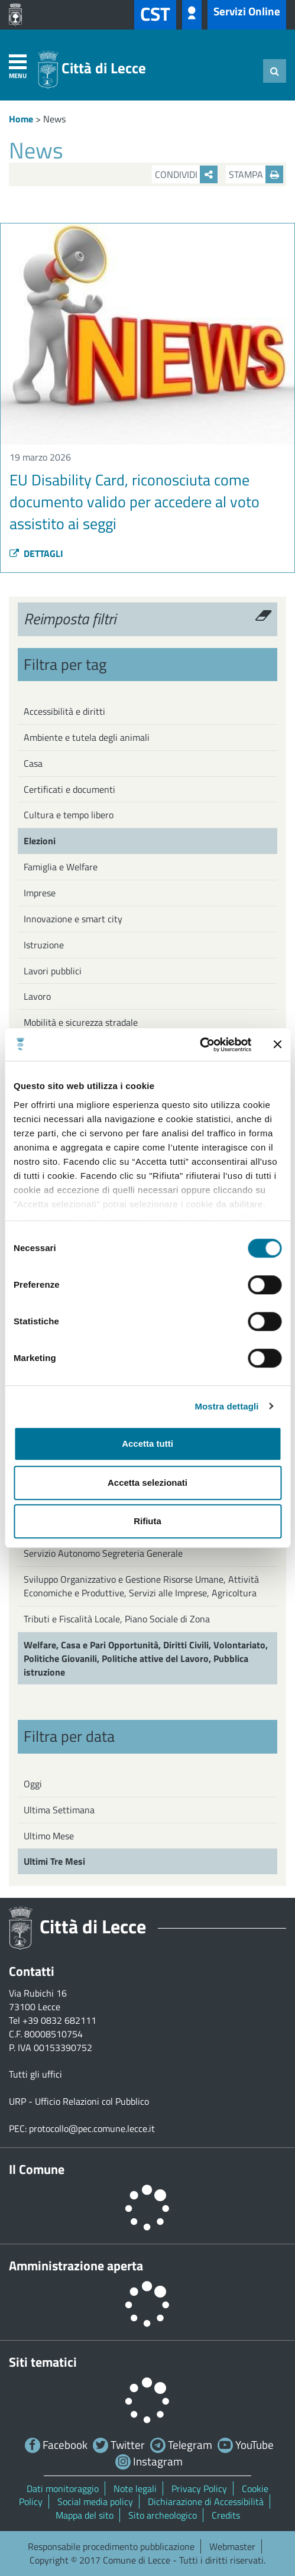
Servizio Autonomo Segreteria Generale (103, 1553)
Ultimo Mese (49, 1836)
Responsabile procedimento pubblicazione (111, 2546)
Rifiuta (147, 1521)
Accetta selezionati (147, 1482)
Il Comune (36, 2169)
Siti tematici (43, 2362)
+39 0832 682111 (59, 2020)
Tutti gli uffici (35, 2074)
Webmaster (232, 2546)
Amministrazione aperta (76, 2266)
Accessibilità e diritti (64, 711)
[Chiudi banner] (277, 1045)
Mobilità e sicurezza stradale (81, 1022)
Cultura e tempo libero (69, 815)
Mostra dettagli (226, 1406)
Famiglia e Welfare (61, 867)
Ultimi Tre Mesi (54, 1861)
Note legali (135, 2488)
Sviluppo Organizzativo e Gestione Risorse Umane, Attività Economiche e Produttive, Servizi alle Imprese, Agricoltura (141, 1586)
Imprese (40, 893)
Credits (226, 2515)
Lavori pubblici (53, 971)
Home (21, 119)
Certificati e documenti (69, 789)
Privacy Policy (199, 2488)
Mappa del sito (85, 2515)
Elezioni (40, 841)
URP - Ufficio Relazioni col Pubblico (79, 2101)
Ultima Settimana (59, 1810)
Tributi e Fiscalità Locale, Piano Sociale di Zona (117, 1619)
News (54, 119)
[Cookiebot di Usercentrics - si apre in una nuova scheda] (199, 1044)
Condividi (186, 174)
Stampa (256, 174)
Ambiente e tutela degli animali (87, 737)
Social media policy (95, 2501)
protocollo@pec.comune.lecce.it (92, 2128)
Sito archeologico (162, 2515)
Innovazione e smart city (73, 919)
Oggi (33, 1784)
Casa (33, 763)
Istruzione (44, 945)
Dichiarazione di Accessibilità (206, 2501)
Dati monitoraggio (63, 2488)
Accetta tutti (147, 1443)
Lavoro (37, 996)
